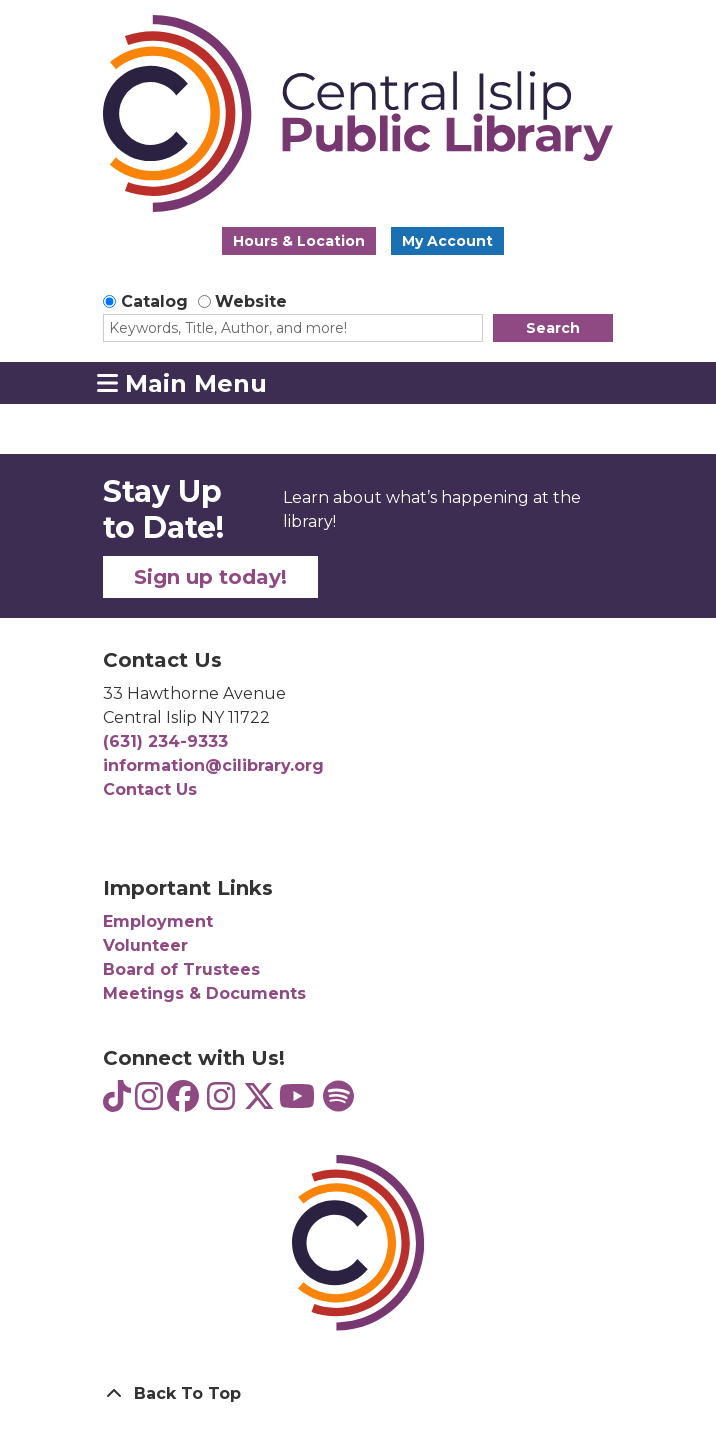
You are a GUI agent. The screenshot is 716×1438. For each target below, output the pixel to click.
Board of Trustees (181, 969)
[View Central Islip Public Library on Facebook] (183, 1102)
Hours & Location (299, 241)
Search (553, 328)
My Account (447, 241)
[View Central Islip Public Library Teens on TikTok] (117, 1102)
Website (251, 301)
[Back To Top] (358, 1394)
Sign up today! (210, 577)
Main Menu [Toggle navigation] (182, 383)
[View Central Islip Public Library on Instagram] (221, 1102)
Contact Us (150, 789)
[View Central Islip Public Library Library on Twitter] (259, 1102)
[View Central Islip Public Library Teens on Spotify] (338, 1102)
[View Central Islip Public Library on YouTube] (297, 1102)
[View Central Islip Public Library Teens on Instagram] (149, 1102)
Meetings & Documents (204, 993)
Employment (158, 921)
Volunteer (145, 945)
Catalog (154, 301)
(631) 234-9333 (165, 741)
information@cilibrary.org (213, 765)
